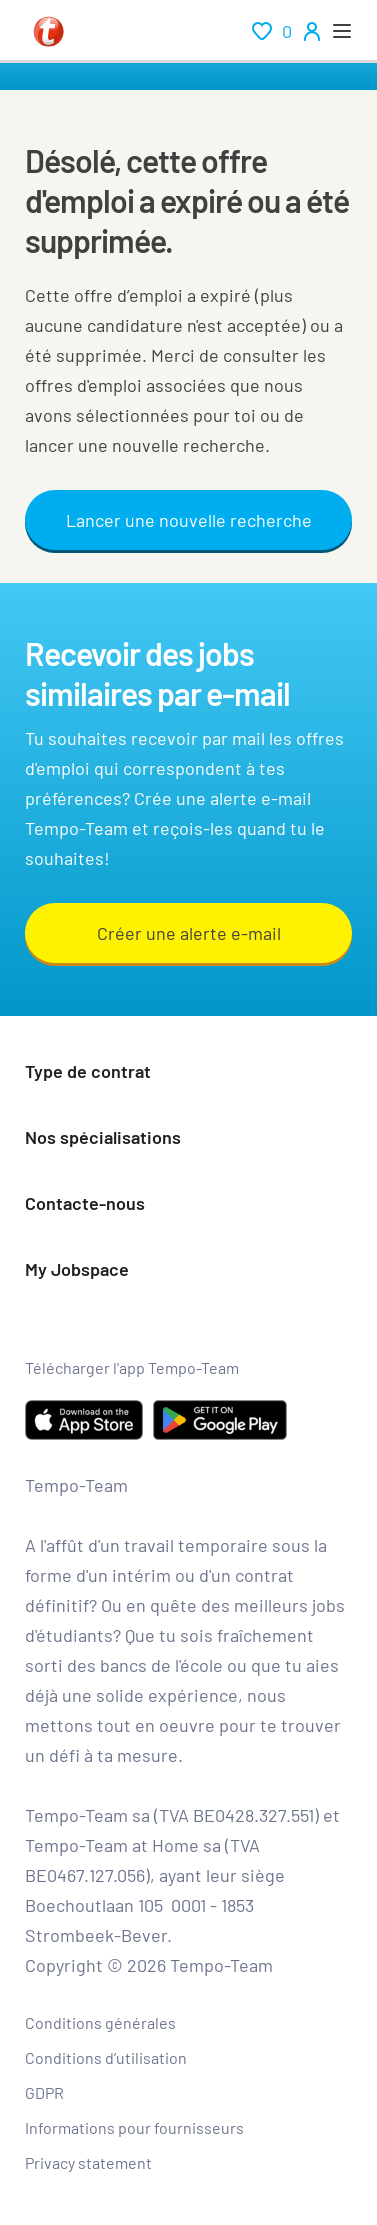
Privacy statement (88, 2162)
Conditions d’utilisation (106, 2057)
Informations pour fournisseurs (134, 2127)
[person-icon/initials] (312, 31)
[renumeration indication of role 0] (272, 31)
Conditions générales (100, 2022)
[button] (188, 1073)
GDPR (44, 2092)
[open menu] (342, 31)
